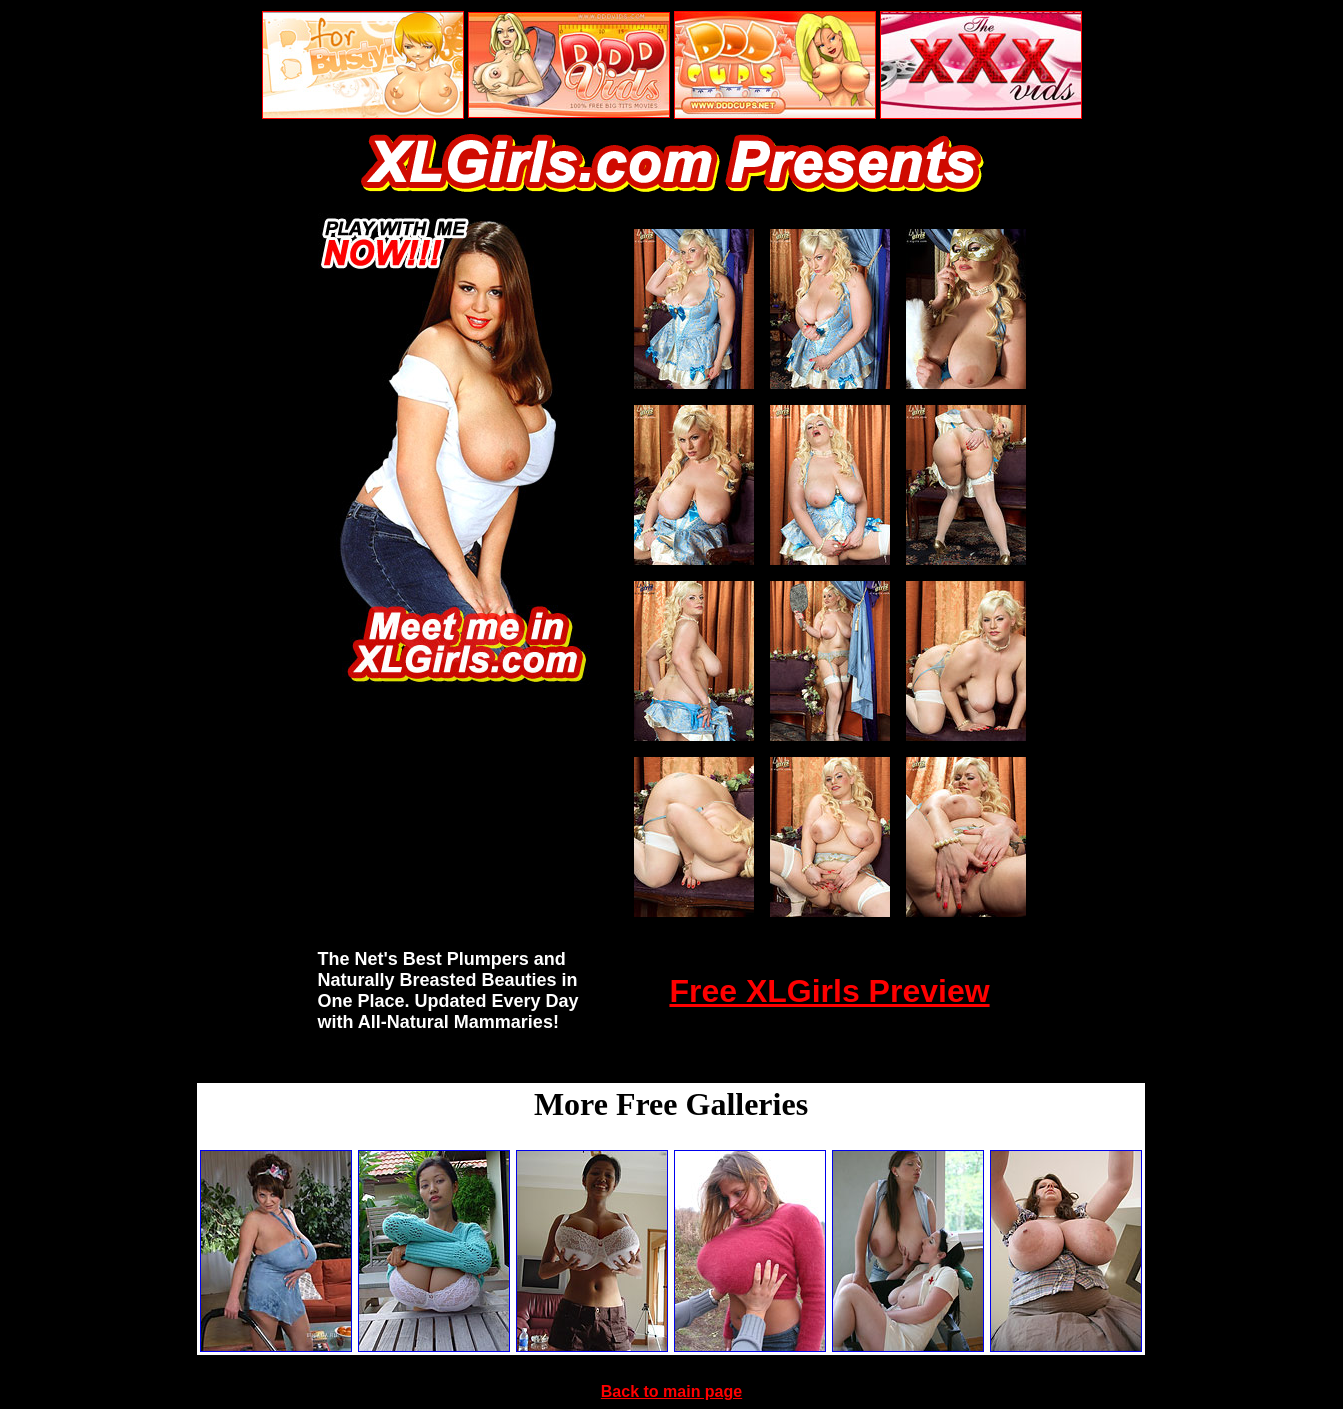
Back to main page (671, 1391)
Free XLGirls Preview (829, 991)
